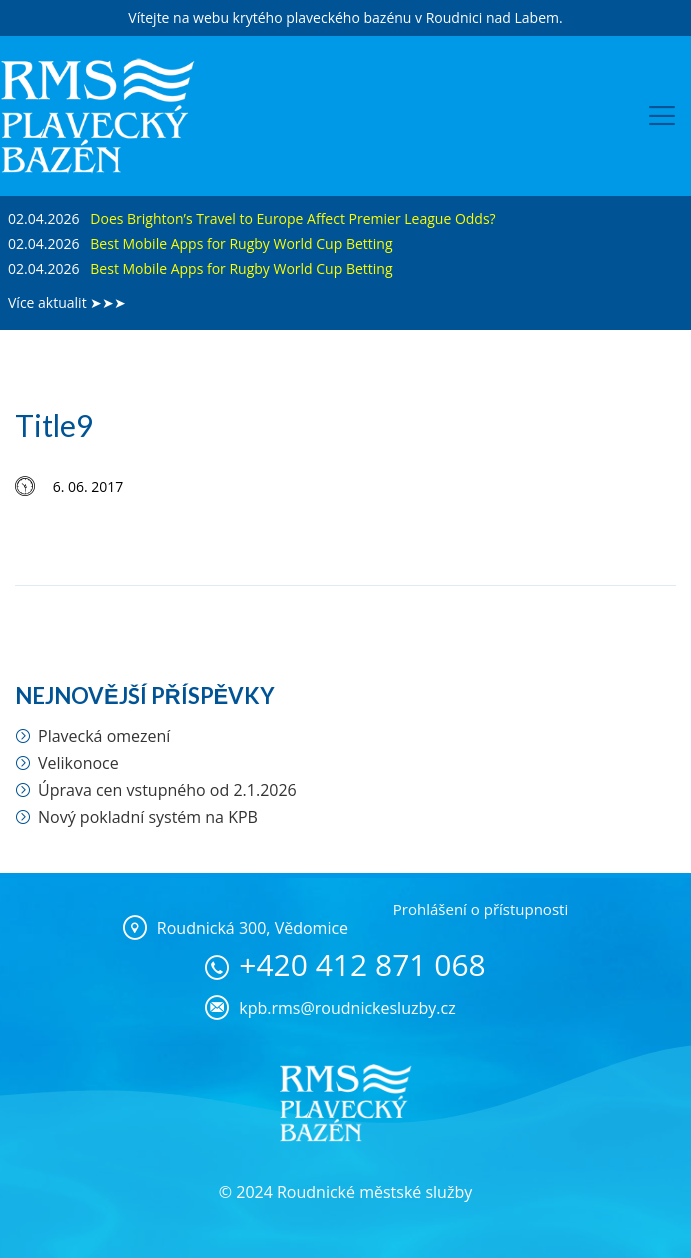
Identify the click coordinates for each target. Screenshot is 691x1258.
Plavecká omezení (104, 736)
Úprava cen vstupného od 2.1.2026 (167, 790)
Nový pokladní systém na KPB (148, 817)
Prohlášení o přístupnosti (480, 909)
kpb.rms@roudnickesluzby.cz (347, 1008)
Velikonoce (78, 763)
